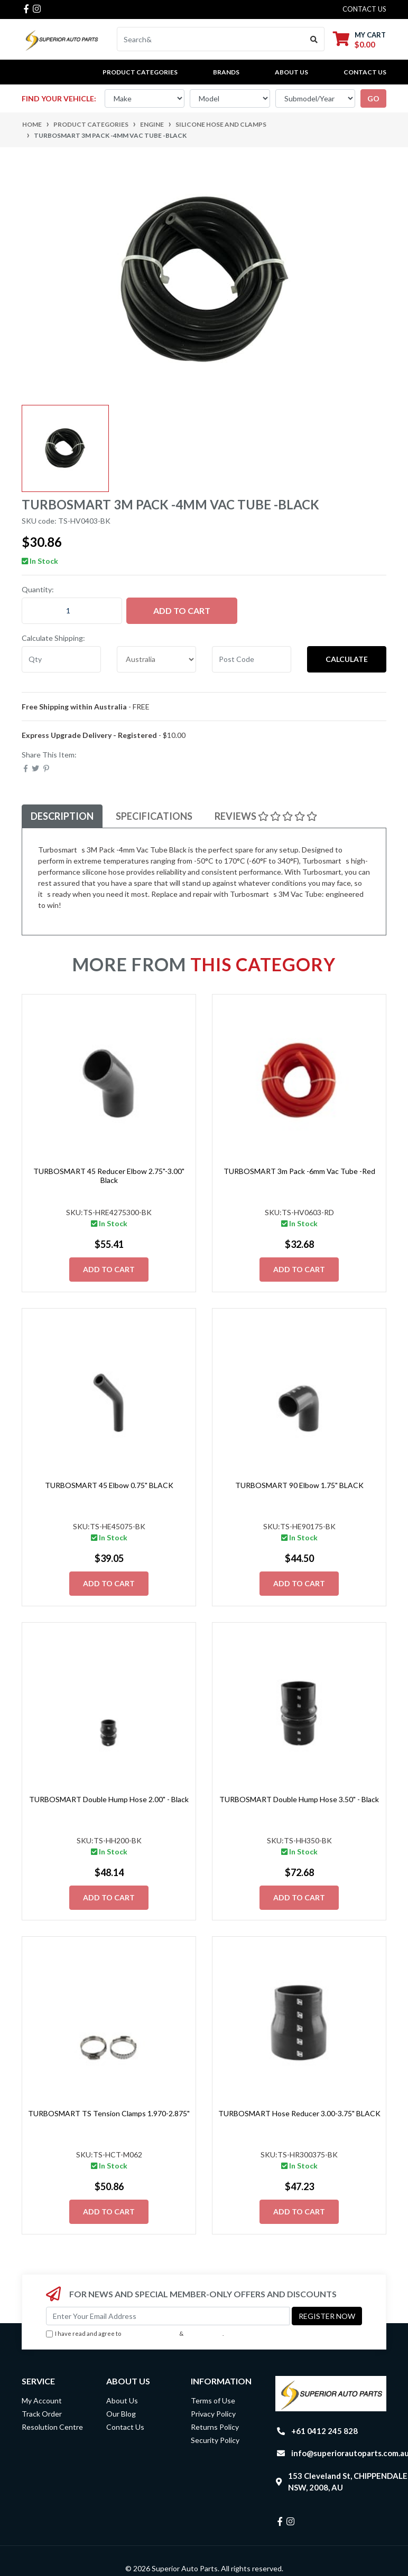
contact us (364, 9)
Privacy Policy (204, 2333)
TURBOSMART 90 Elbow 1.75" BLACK (299, 1485)
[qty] (61, 659)
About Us (291, 72)
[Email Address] (168, 2316)
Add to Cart (181, 610)
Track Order (42, 2413)
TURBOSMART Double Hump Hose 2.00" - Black (109, 1799)
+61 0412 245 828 (324, 2431)
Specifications (154, 816)
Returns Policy (215, 2426)
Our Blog (121, 2413)
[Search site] (314, 39)
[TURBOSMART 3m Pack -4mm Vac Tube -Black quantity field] (72, 611)
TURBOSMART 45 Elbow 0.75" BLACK (109, 1485)
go (373, 98)
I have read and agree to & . (135, 2333)
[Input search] (210, 39)
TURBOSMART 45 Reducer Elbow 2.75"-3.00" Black (108, 1176)
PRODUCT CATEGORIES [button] (140, 72)
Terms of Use (213, 2400)
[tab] (62, 816)
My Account (42, 2400)
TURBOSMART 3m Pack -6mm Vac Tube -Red (299, 1171)
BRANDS (226, 72)
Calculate (347, 659)
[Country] (156, 659)
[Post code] (251, 659)
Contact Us (365, 72)
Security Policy (215, 2440)
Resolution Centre (52, 2426)
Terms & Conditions (150, 2333)
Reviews (266, 816)
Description (62, 816)
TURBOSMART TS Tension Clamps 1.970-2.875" (109, 2113)
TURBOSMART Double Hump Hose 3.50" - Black (299, 1799)
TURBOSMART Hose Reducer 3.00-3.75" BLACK (299, 2113)
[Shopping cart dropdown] (359, 39)
